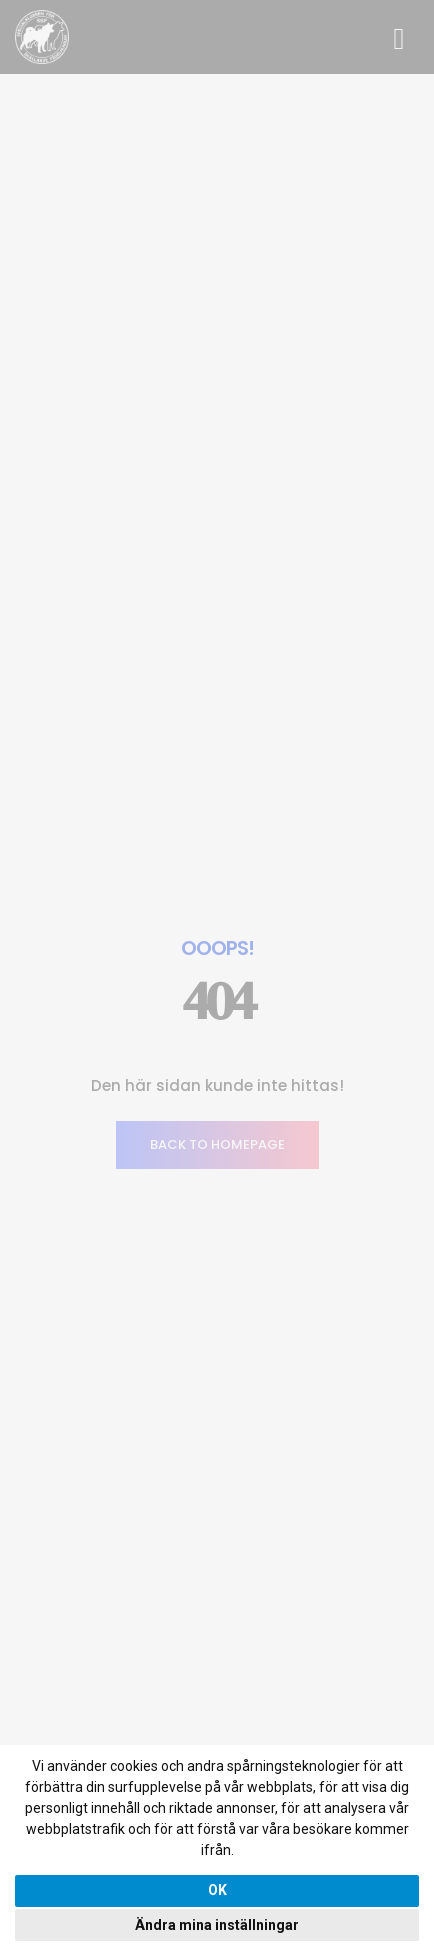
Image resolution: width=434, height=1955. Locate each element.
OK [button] (217, 1890)
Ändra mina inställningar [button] (217, 1925)
